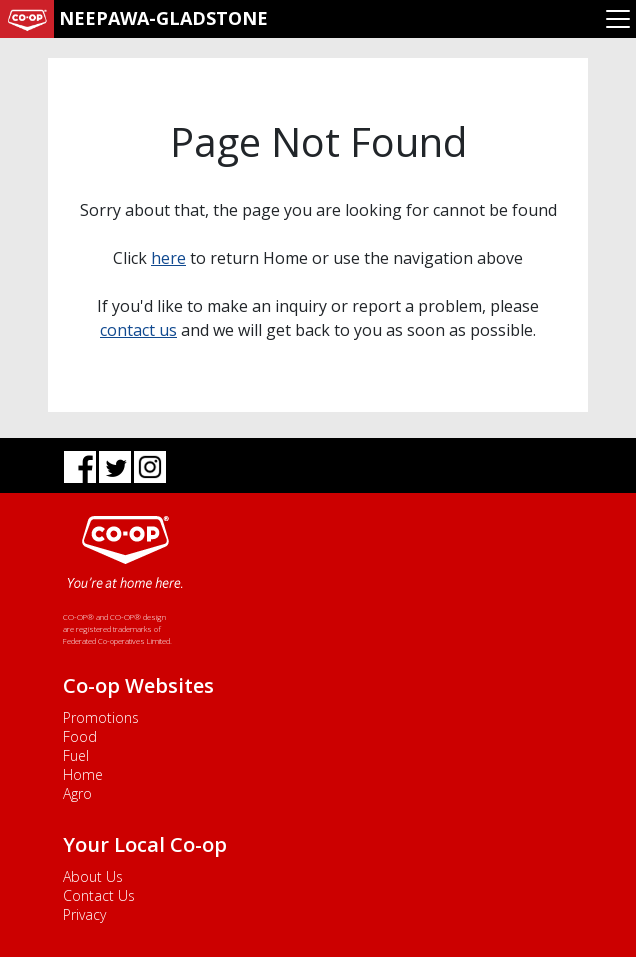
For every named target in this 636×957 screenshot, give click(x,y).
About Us (93, 876)
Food (80, 736)
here (168, 258)
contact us (138, 330)
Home (83, 774)
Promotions (101, 717)
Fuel (76, 755)
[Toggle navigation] (618, 19)
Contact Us (99, 895)
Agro (77, 793)
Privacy (84, 914)
